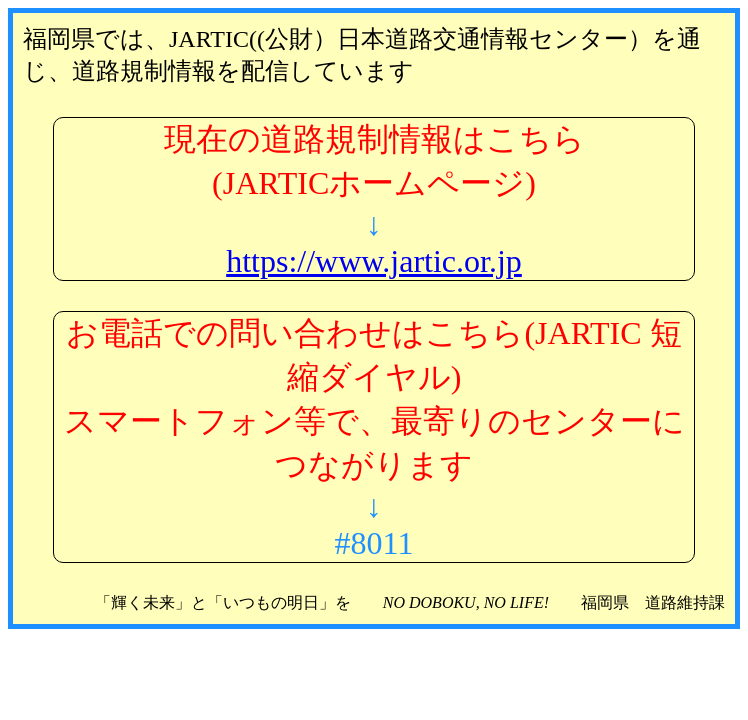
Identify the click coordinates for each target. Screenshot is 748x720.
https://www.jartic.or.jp (374, 261)
